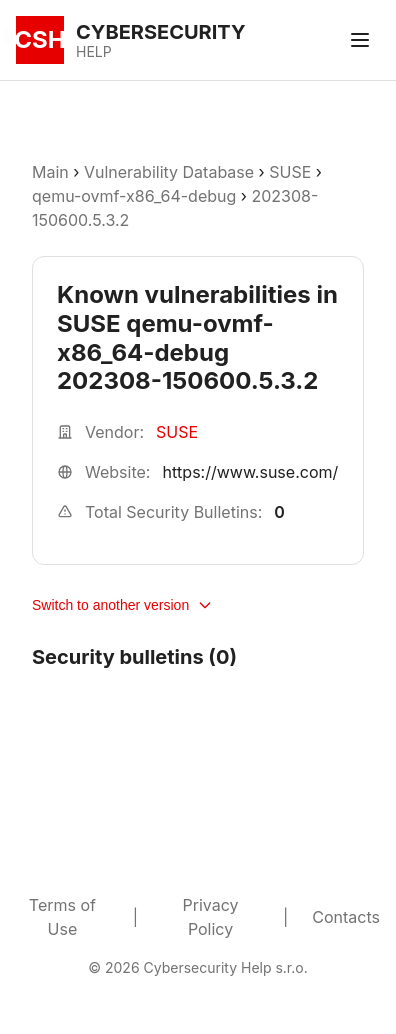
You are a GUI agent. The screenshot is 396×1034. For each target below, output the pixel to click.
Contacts (346, 917)
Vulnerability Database (169, 172)
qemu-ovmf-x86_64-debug (134, 196)
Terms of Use (62, 917)
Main (50, 172)
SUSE (290, 172)
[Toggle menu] (360, 40)
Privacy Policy (211, 917)
